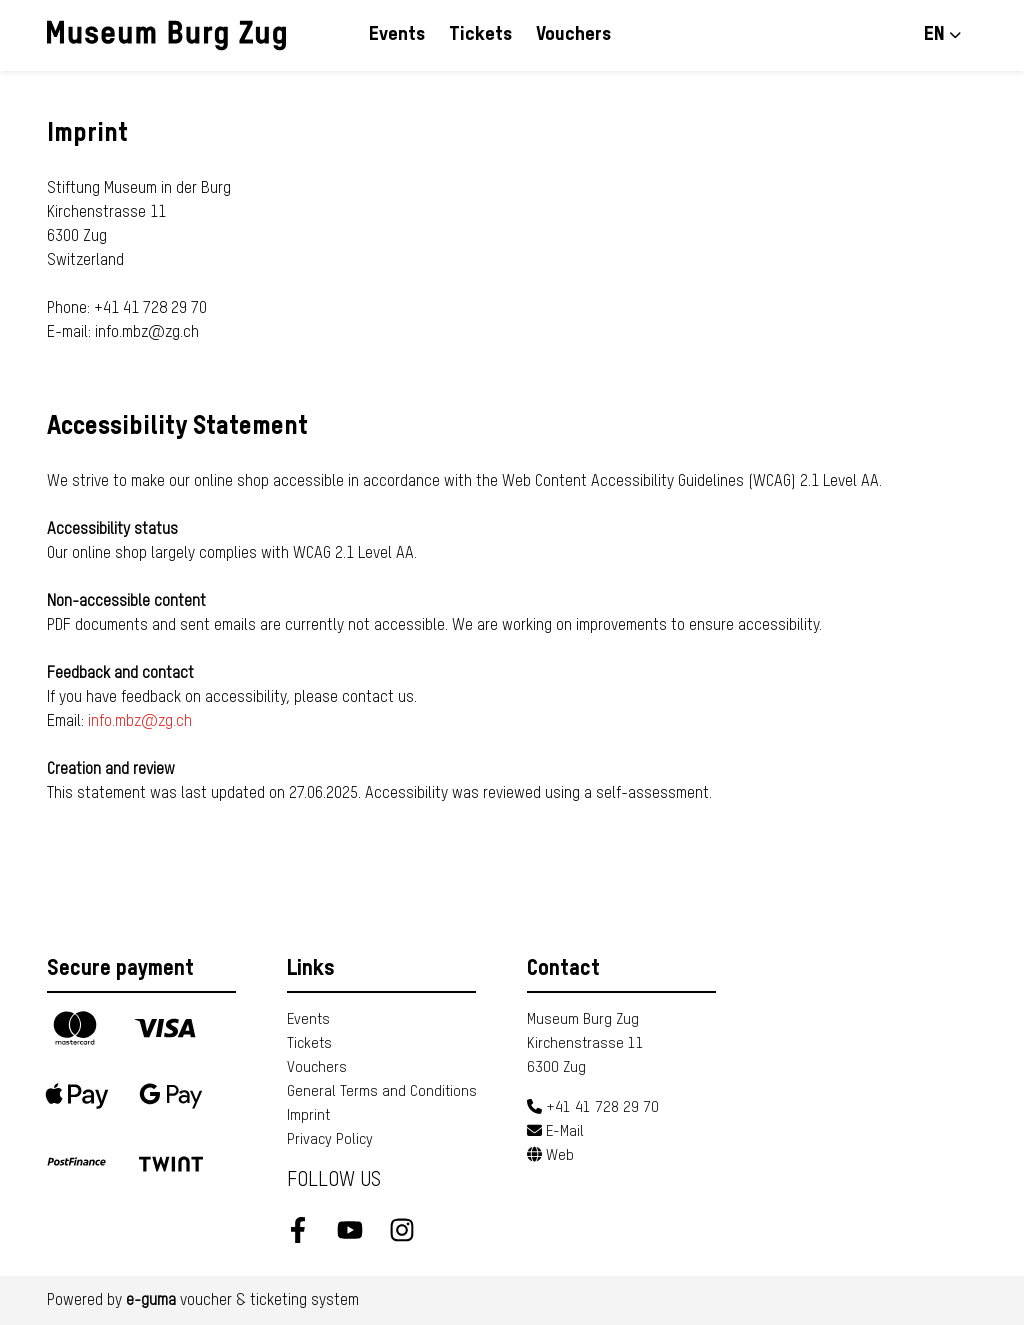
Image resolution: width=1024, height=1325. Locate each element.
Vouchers (573, 34)
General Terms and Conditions (382, 1091)
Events (397, 34)
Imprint (308, 1115)
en (934, 34)
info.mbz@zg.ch (140, 722)
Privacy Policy (330, 1139)
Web (550, 1155)
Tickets (480, 34)
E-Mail (555, 1131)
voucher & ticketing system (242, 1301)
